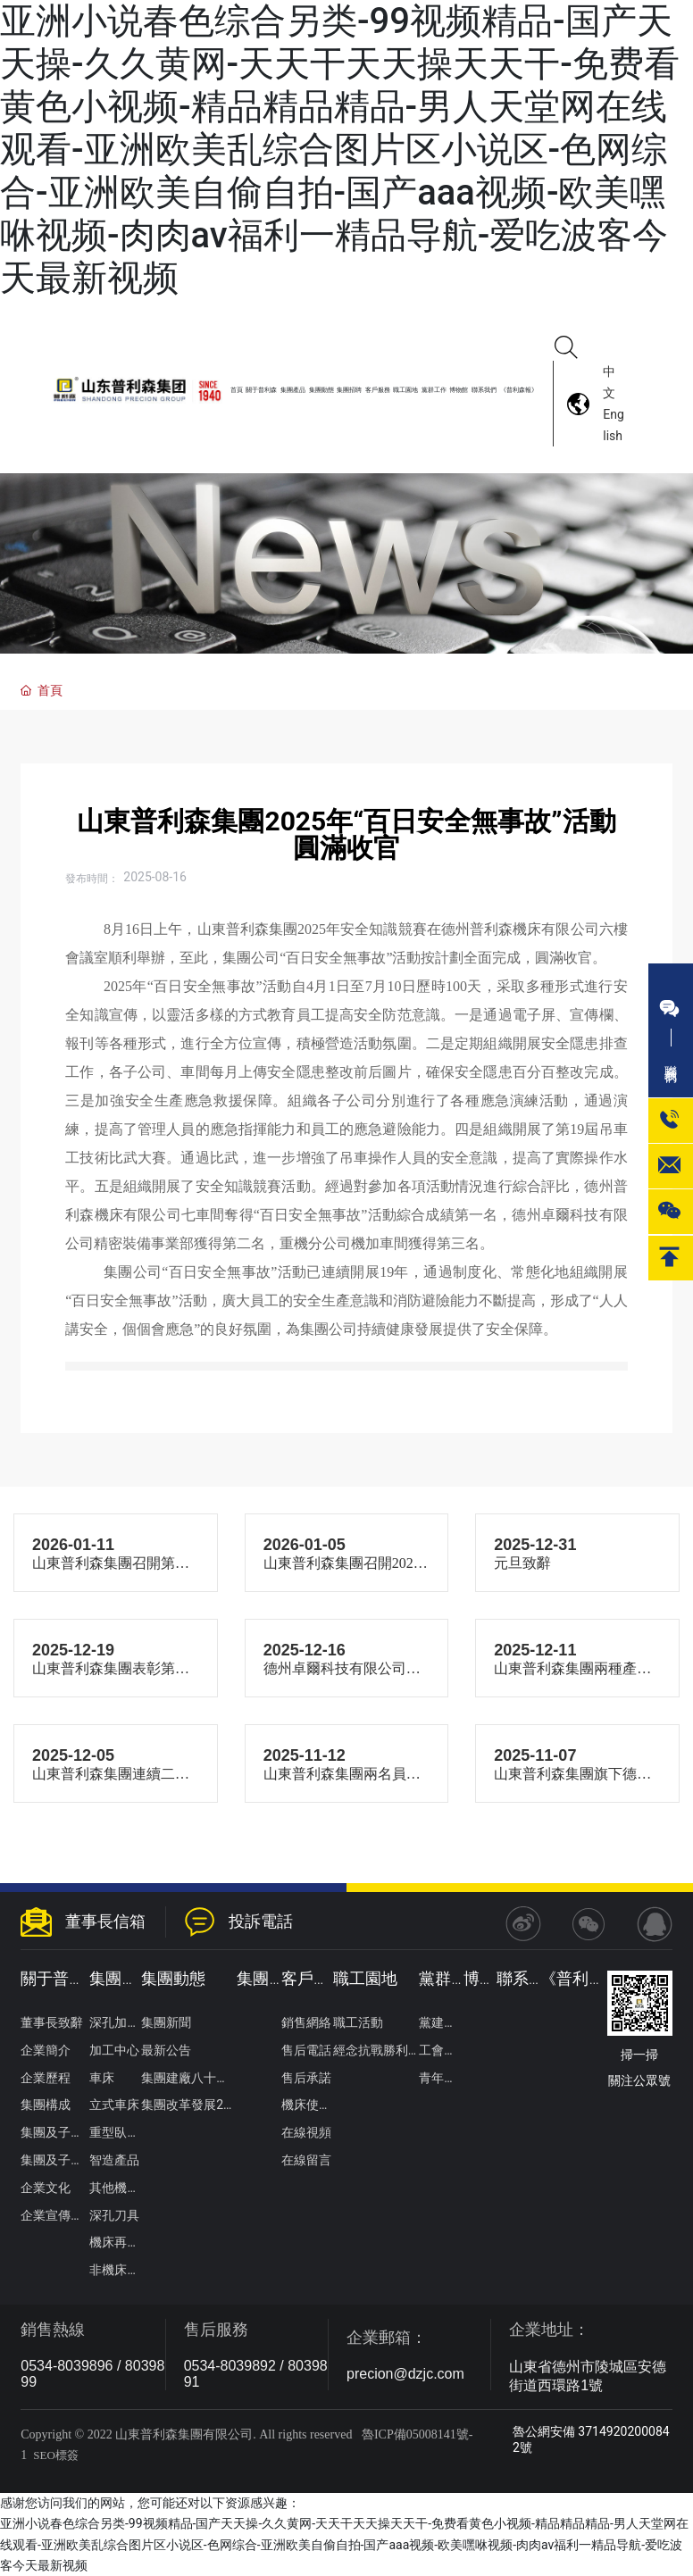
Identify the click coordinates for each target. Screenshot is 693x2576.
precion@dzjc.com (405, 2373)
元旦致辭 (522, 1563)
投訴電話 (261, 1921)
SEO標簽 (56, 2455)
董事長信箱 (105, 1921)
